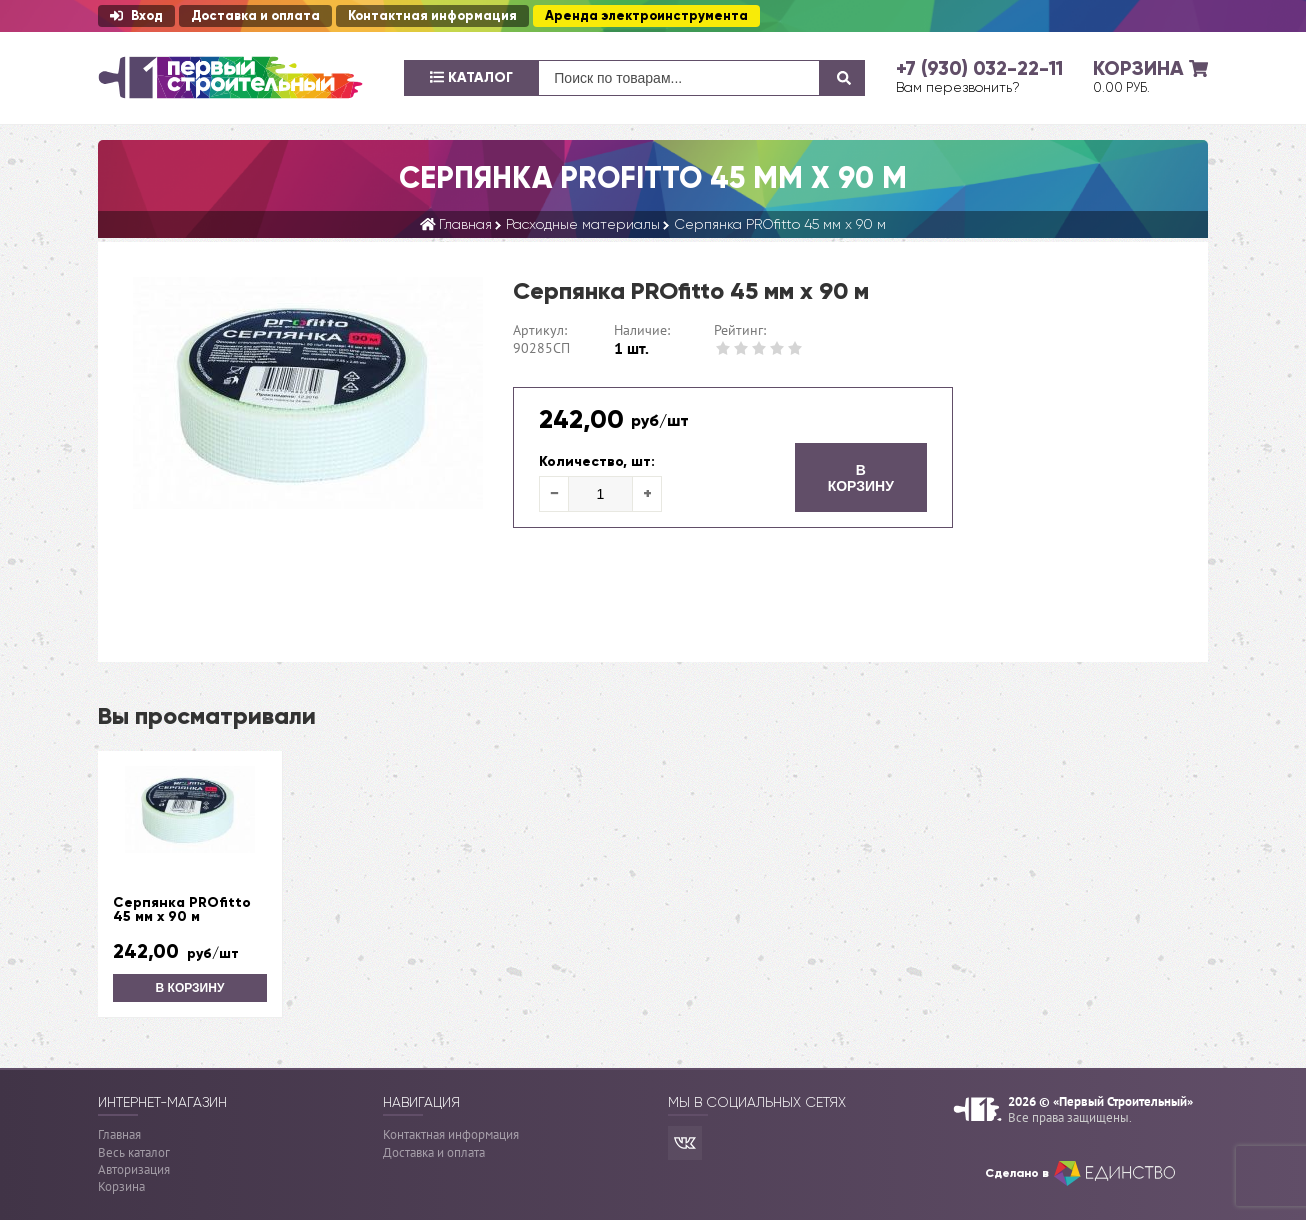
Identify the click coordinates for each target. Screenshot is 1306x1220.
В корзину (861, 478)
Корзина (121, 1186)
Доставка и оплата (255, 16)
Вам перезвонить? (958, 87)
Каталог (471, 77)
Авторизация (134, 1169)
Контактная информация (432, 16)
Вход (136, 16)
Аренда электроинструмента (646, 16)
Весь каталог (134, 1152)
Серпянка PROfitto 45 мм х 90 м (182, 910)
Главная (119, 1134)
